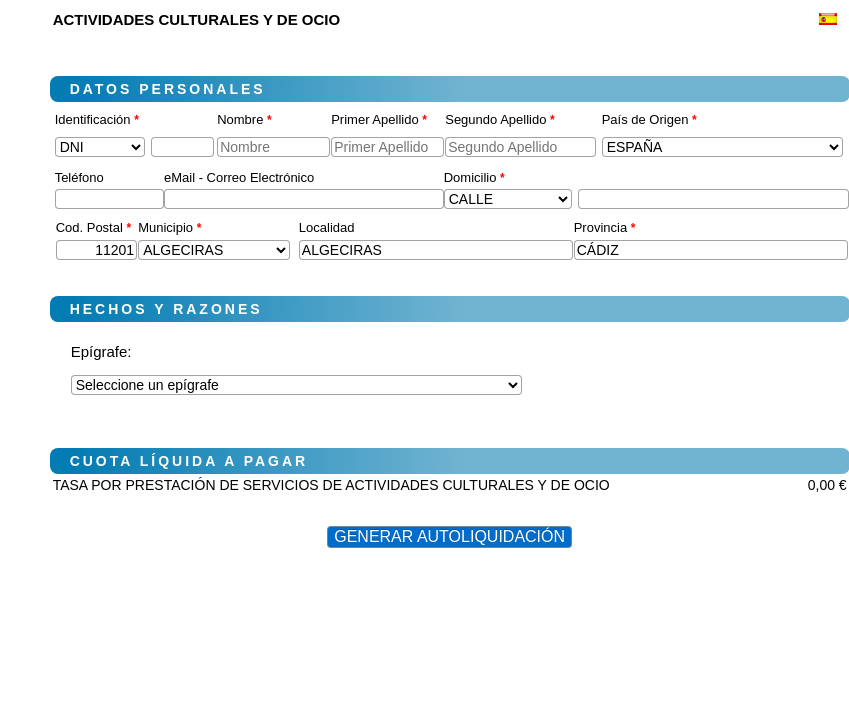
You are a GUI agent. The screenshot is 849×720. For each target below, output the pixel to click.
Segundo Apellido (499, 119)
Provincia (605, 227)
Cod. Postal (94, 227)
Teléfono (79, 177)
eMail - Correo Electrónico (239, 177)
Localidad (327, 227)
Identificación (97, 119)
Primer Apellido (379, 119)
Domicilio (474, 177)
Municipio (169, 227)
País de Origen (649, 119)
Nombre (244, 119)
